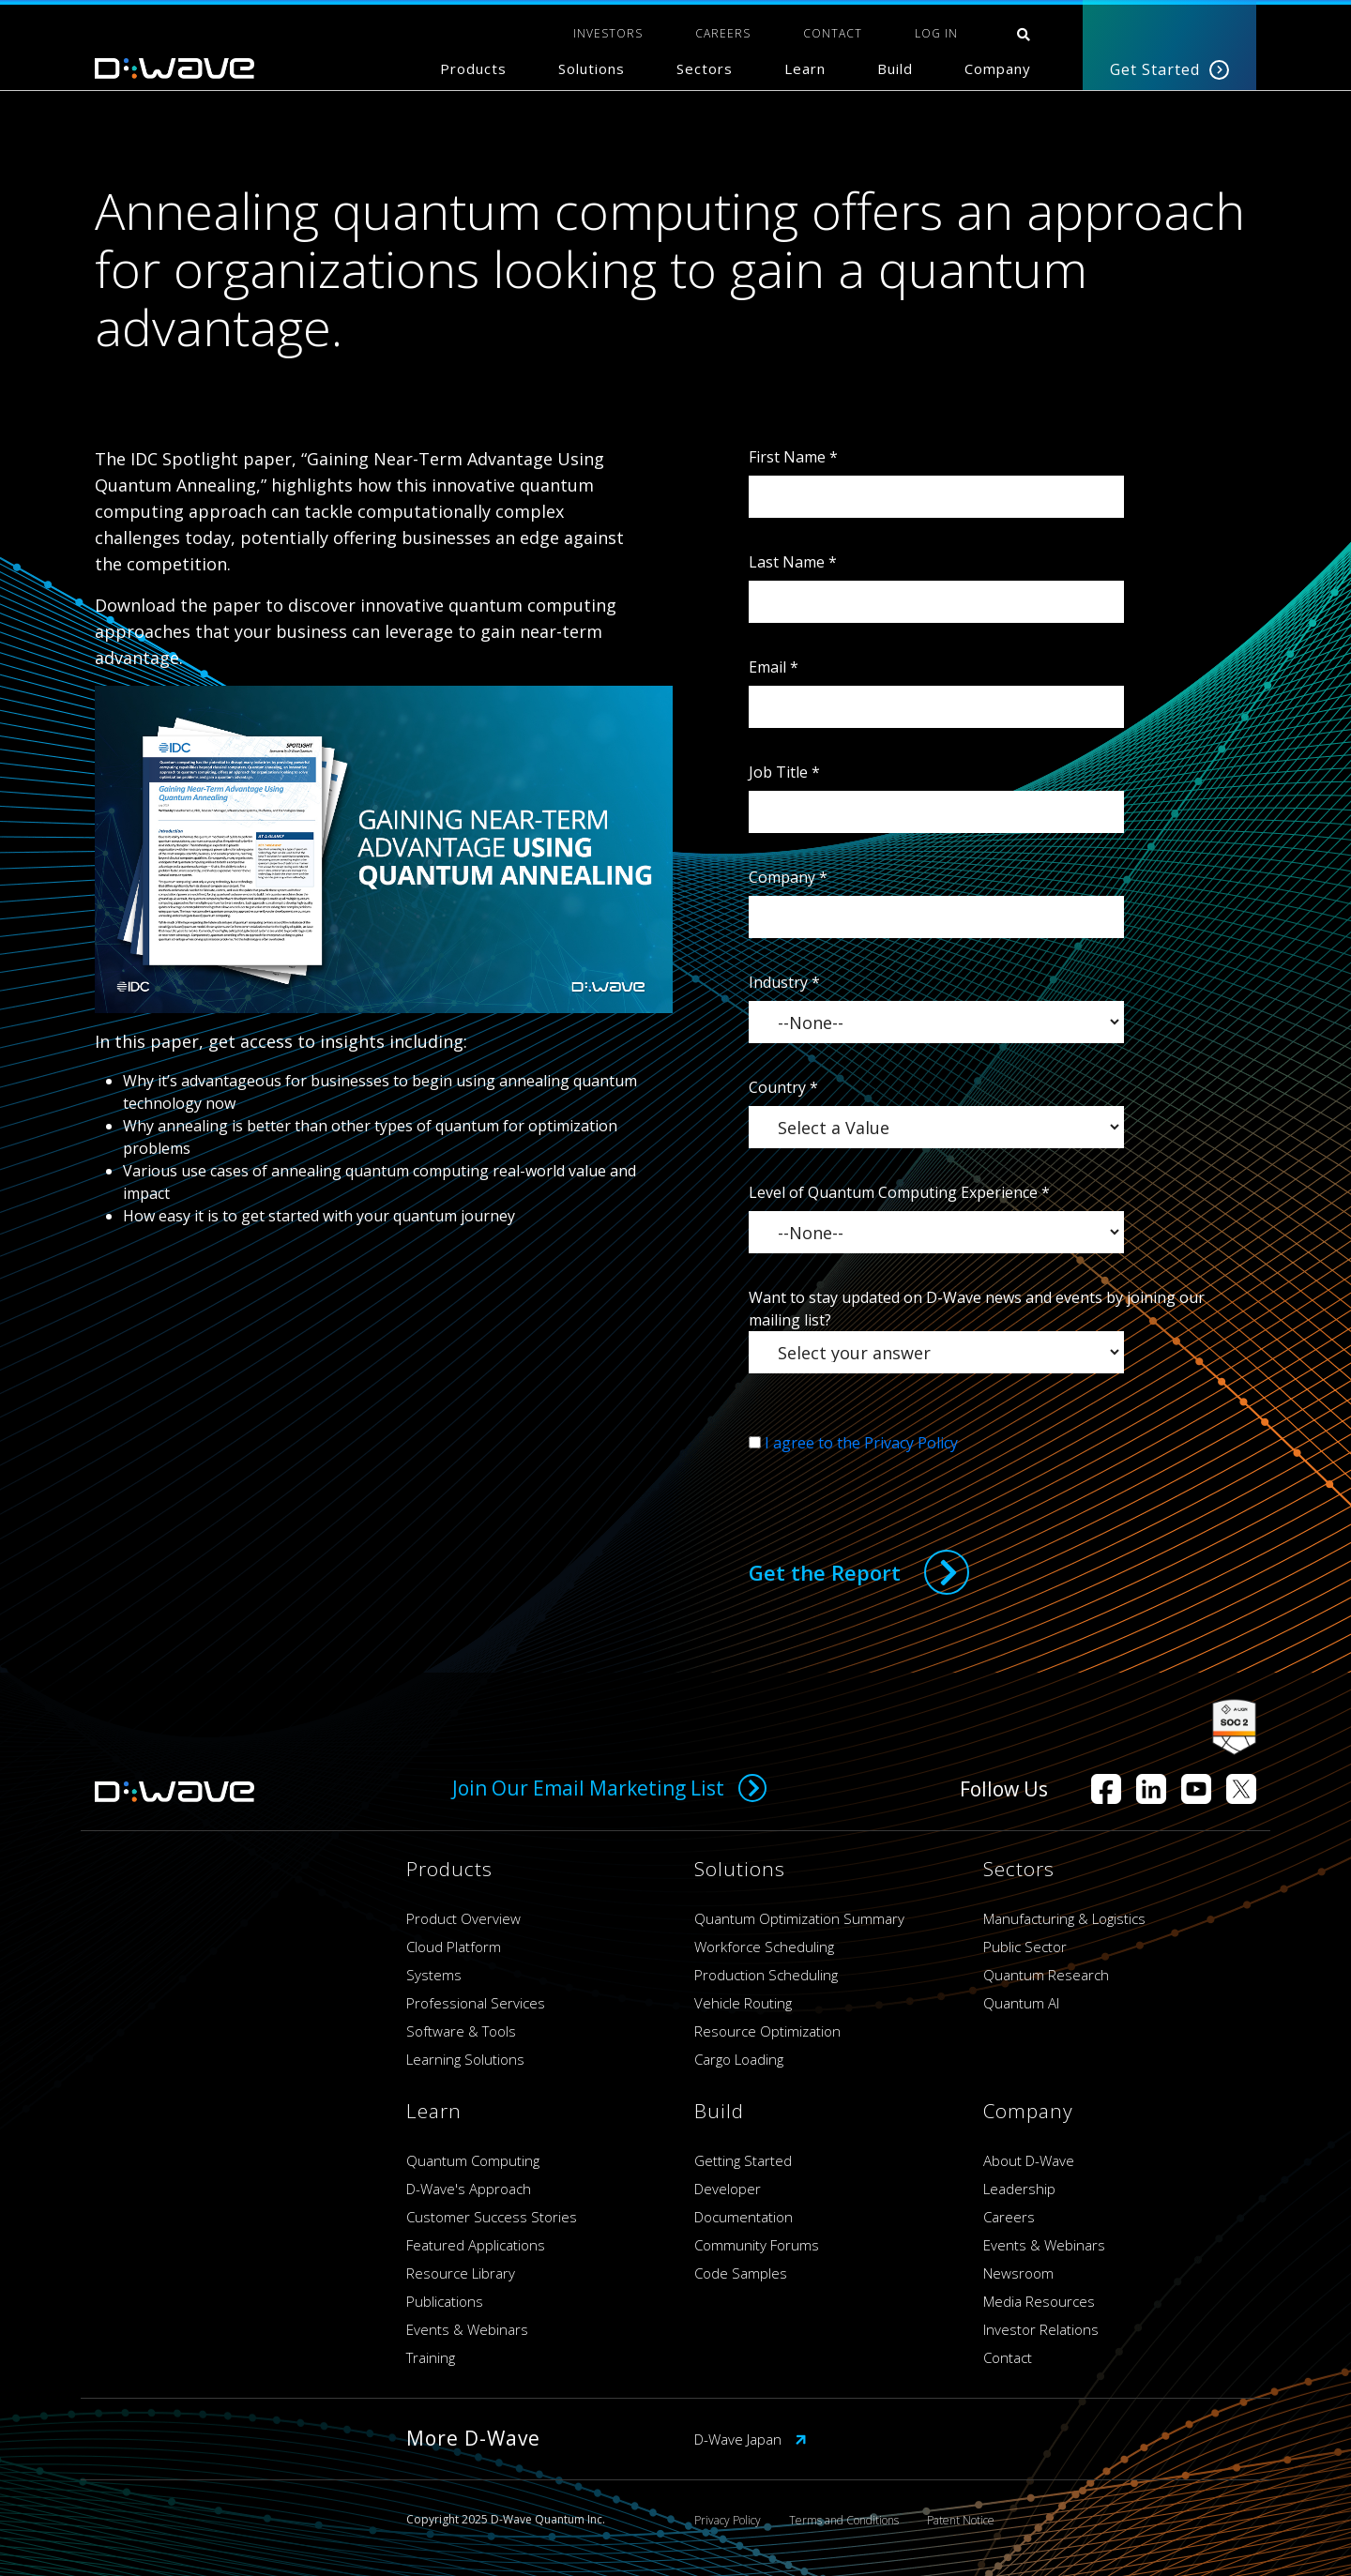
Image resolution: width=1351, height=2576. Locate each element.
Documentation (743, 2216)
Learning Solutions (465, 2059)
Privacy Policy (727, 2520)
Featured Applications (475, 2244)
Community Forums (756, 2244)
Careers (1009, 2216)
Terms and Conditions (844, 2520)
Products (473, 68)
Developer (727, 2188)
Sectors (704, 68)
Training (430, 2357)
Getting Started (743, 2160)
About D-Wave (1028, 2160)
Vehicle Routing (743, 2002)
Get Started (1169, 69)
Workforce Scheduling (764, 1946)
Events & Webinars (467, 2329)
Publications (444, 2301)
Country (783, 1087)
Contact (1007, 2357)
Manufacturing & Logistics (1064, 1918)
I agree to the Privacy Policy (861, 1442)
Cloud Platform (453, 1946)
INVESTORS (608, 33)
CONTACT (832, 33)
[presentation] (891, 1490)
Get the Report (825, 1572)
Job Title (784, 772)
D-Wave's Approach (468, 2188)
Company (997, 68)
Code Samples (740, 2273)
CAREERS (723, 33)
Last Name (793, 562)
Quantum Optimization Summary (799, 1918)
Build (895, 68)
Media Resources (1039, 2301)
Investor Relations (1041, 2329)
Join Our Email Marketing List (609, 1788)
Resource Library (460, 2273)
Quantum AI (1021, 2002)
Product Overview (463, 1918)
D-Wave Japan (750, 2439)
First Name (793, 457)
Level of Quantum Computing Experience (899, 1192)
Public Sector (1025, 1946)
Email (773, 667)
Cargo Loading (738, 2059)
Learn (805, 68)
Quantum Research (1046, 1974)
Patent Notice (960, 2520)
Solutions (591, 68)
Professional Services (475, 2002)
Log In (936, 33)
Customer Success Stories (491, 2216)
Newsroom (1018, 2273)
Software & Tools (461, 2031)
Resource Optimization (767, 2031)
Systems (434, 1974)
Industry (784, 982)
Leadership (1019, 2188)
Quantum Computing (472, 2160)
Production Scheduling (766, 1974)
